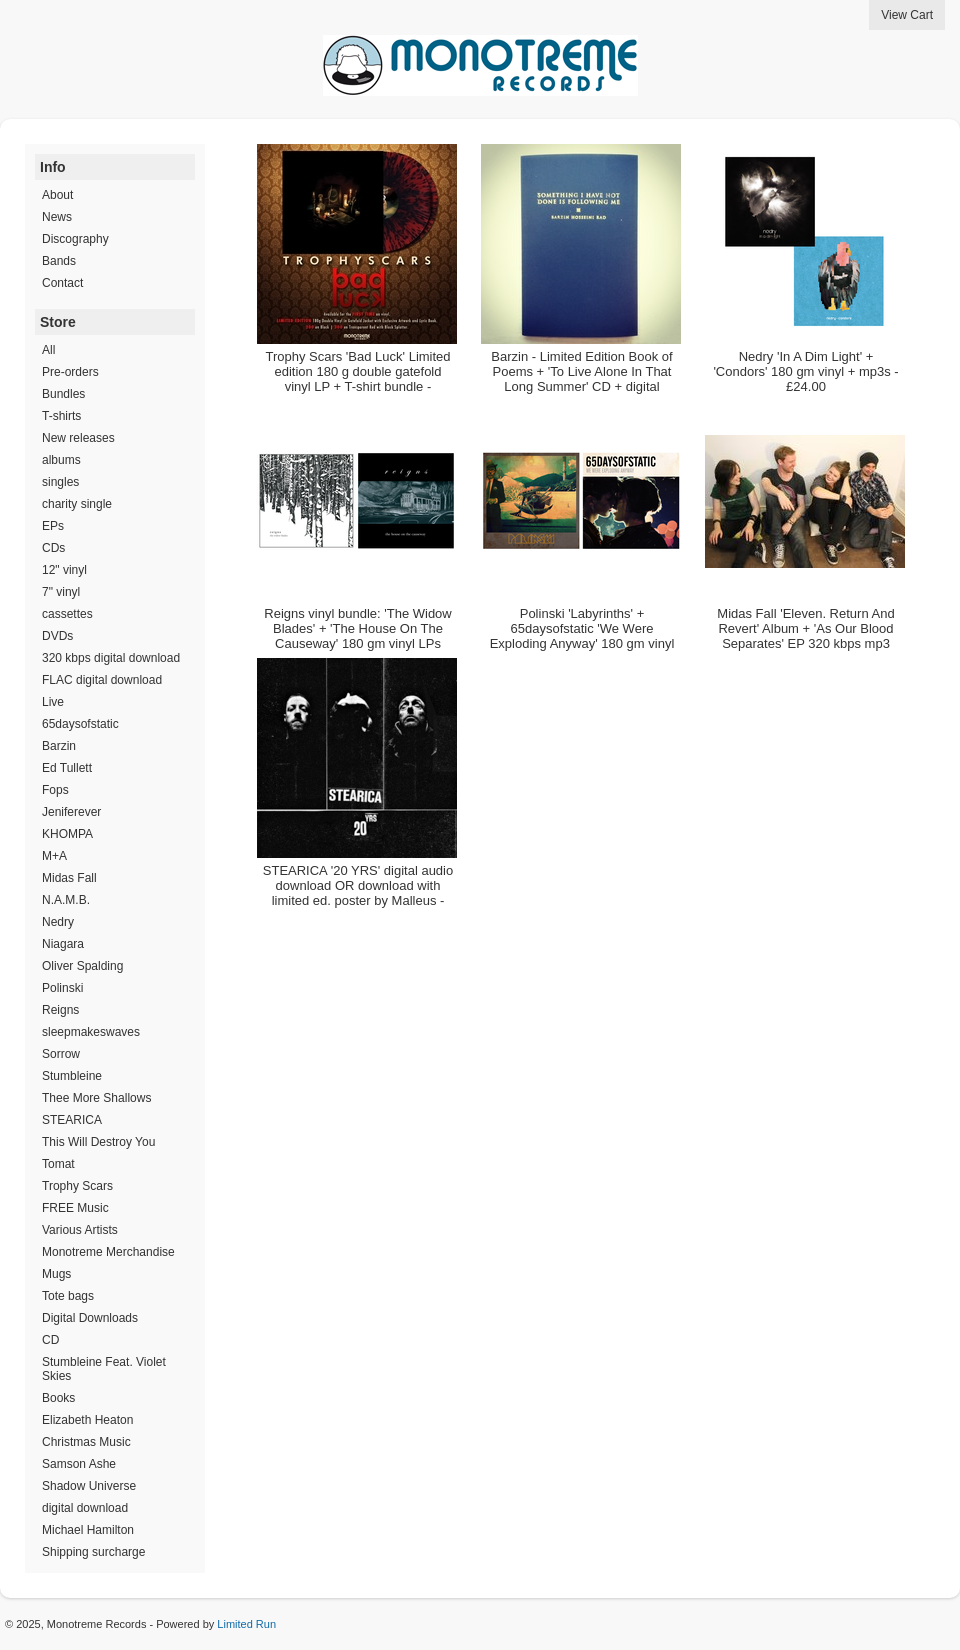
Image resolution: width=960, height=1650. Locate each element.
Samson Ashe (79, 1464)
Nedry (58, 922)
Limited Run (246, 1624)
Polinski (62, 988)
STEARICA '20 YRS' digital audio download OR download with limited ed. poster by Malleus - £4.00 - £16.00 (358, 893)
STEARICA (72, 1120)
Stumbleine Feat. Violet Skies (104, 1369)
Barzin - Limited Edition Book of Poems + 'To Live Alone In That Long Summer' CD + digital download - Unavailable (581, 379)
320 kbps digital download (111, 658)
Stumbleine (72, 1076)
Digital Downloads (90, 1318)
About (57, 195)
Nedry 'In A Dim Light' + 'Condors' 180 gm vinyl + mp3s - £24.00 (805, 371)
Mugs (56, 1274)
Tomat (58, 1164)
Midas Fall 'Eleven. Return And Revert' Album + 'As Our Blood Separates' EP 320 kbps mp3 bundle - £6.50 (805, 636)
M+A (54, 856)
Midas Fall (69, 878)
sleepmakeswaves (91, 1032)
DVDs (57, 636)
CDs (53, 548)
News (57, 217)
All (48, 350)
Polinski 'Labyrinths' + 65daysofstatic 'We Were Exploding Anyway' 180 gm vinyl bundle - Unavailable (582, 636)
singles (60, 482)
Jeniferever (71, 812)
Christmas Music (86, 1442)
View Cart (907, 15)
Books (58, 1398)
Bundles (63, 394)
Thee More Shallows (96, 1098)
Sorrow (61, 1054)
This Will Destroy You (98, 1142)
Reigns (60, 1010)
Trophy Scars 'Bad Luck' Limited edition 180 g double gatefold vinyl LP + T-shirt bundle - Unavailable (357, 379)
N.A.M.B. (66, 900)
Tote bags (68, 1296)
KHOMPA (67, 834)
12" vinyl (64, 570)
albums (61, 460)
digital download (85, 1508)
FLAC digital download (102, 680)
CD (50, 1340)
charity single (77, 504)
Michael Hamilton (88, 1530)
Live (53, 702)
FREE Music (75, 1208)
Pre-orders (70, 372)
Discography (75, 239)
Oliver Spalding (82, 966)
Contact (62, 283)
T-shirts (61, 416)
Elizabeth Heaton (87, 1420)
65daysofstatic (80, 724)
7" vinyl (61, 592)
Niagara (63, 944)
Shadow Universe (89, 1486)
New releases (78, 438)
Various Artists (80, 1230)
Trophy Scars (77, 1186)
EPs (53, 526)
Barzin (59, 746)
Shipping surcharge (93, 1552)
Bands (59, 261)
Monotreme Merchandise (108, 1252)
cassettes (67, 614)
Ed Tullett (67, 768)
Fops (55, 790)
